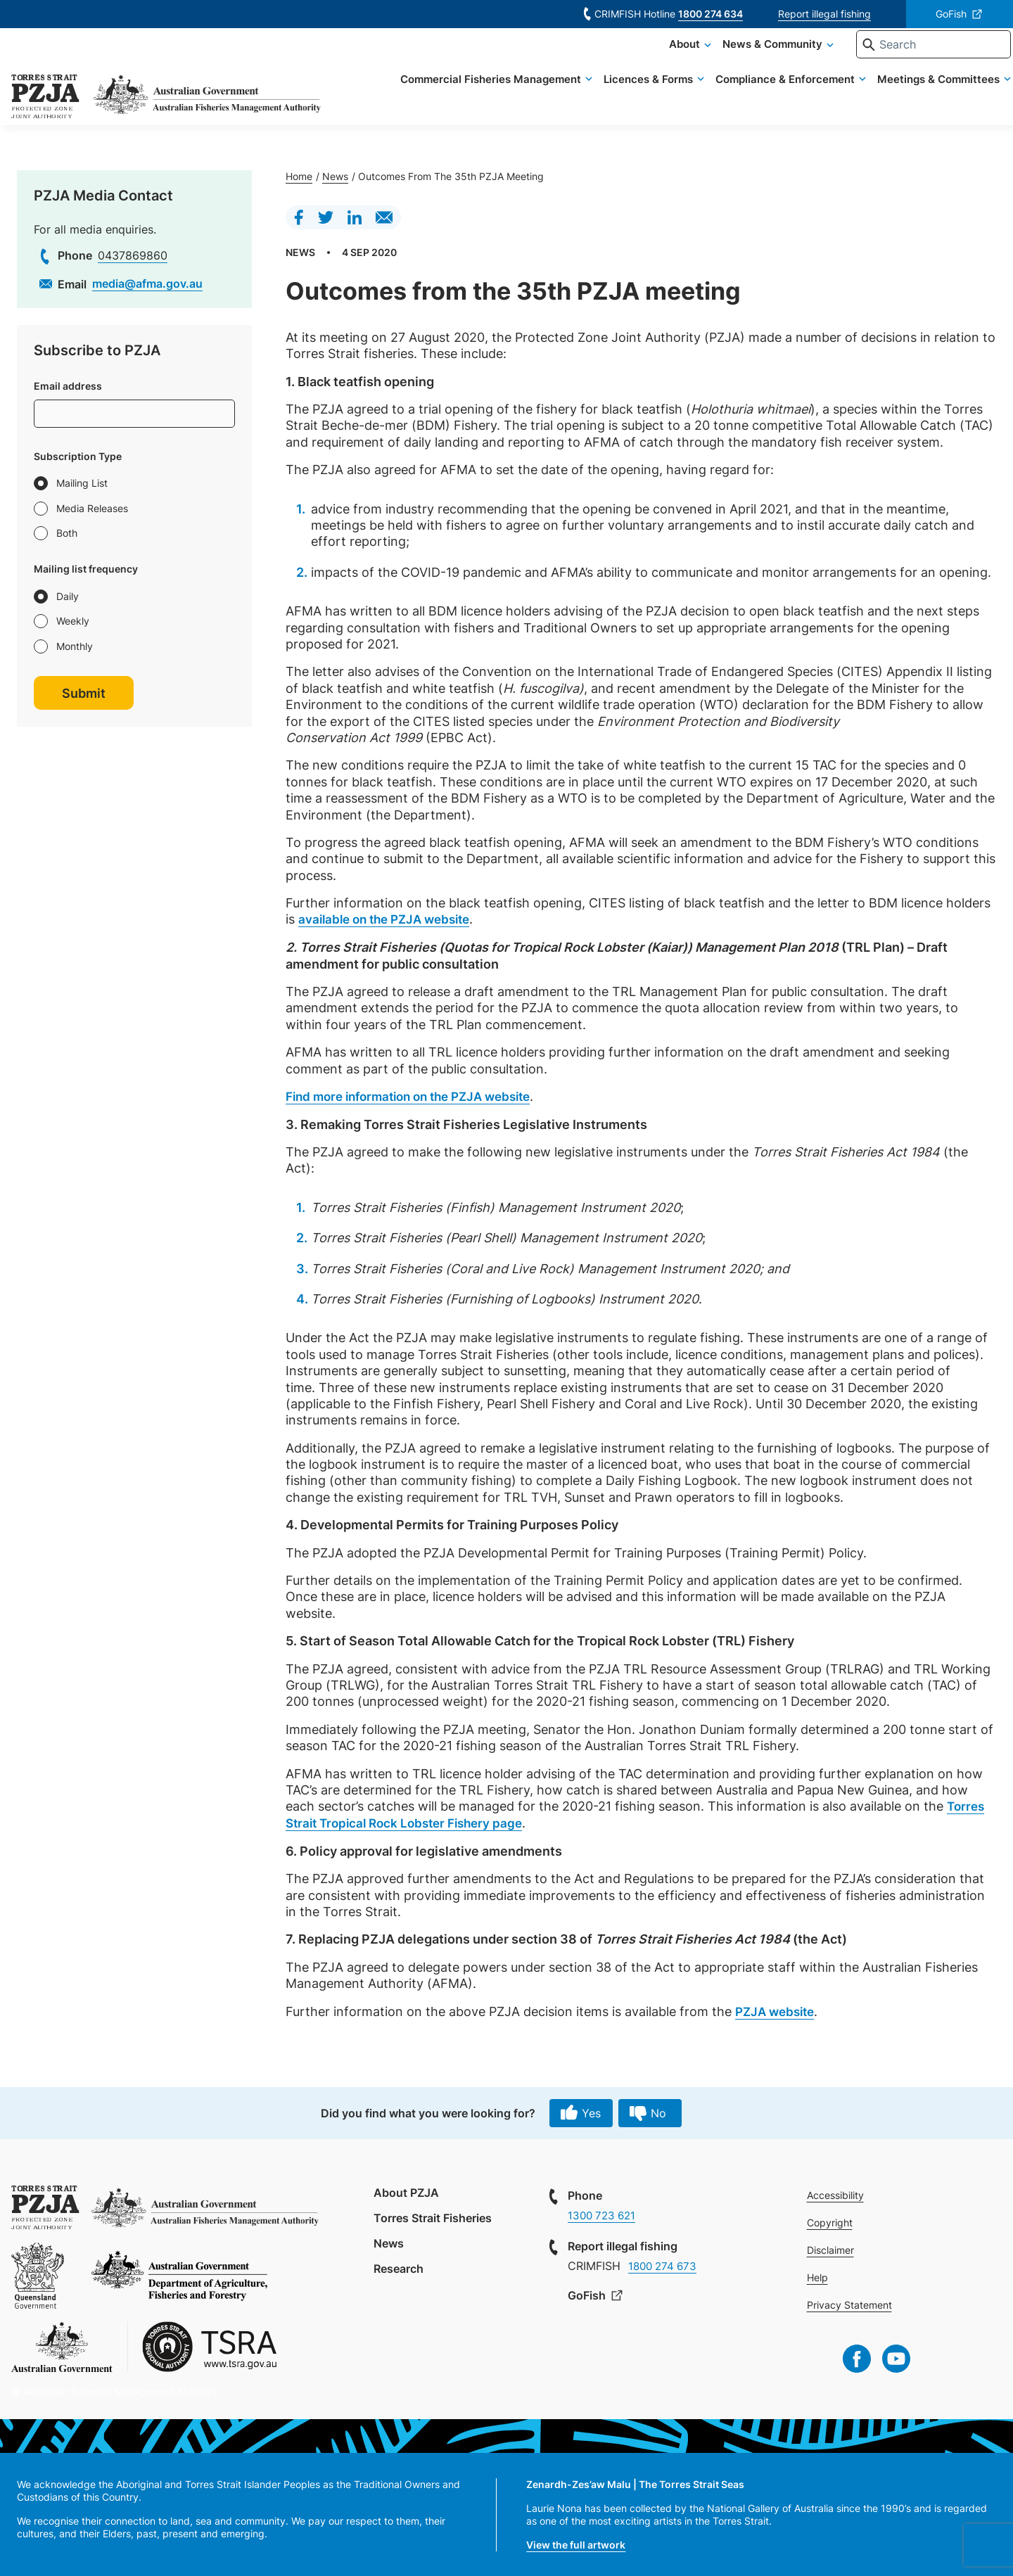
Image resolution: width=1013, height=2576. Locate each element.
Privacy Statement (851, 2304)
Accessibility (837, 2194)
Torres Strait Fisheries (433, 2217)
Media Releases (92, 508)
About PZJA (406, 2192)
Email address (68, 386)
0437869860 (132, 255)
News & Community (752, 63)
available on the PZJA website (390, 919)
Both (66, 533)
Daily (67, 596)
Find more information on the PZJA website (418, 1096)
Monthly (74, 646)
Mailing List (82, 483)
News (335, 176)
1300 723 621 (604, 2214)
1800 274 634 (710, 14)
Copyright (832, 2222)
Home (299, 176)
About (664, 63)
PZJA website (777, 2010)
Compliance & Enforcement (764, 98)
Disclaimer (832, 2249)
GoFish (951, 14)
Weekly (72, 621)
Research (398, 2267)
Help (819, 2277)
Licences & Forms (628, 98)
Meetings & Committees (918, 98)
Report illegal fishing (824, 14)
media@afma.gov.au (147, 283)
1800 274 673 (664, 2265)
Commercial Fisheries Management (470, 98)
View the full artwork (575, 2544)
